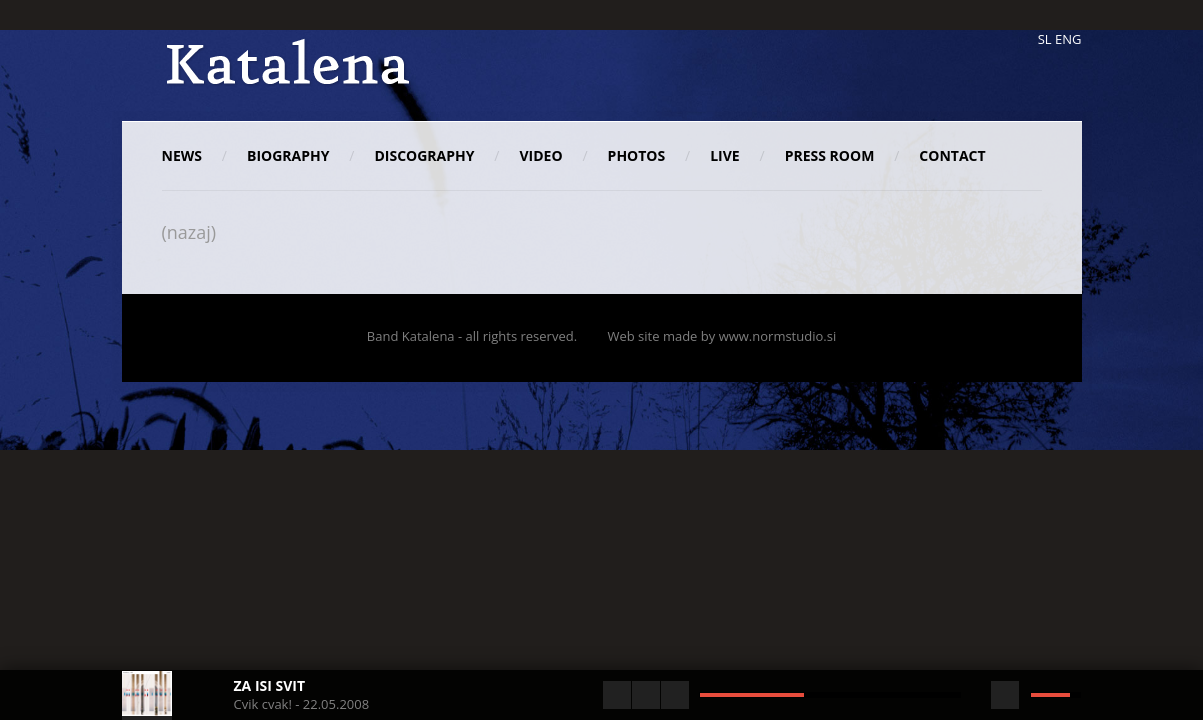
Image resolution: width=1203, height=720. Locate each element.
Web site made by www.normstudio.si (721, 336)
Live (724, 155)
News (182, 155)
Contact (952, 155)
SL (1045, 39)
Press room (830, 155)
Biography (288, 155)
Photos (637, 155)
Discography (424, 155)
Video (541, 155)
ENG (1068, 39)
